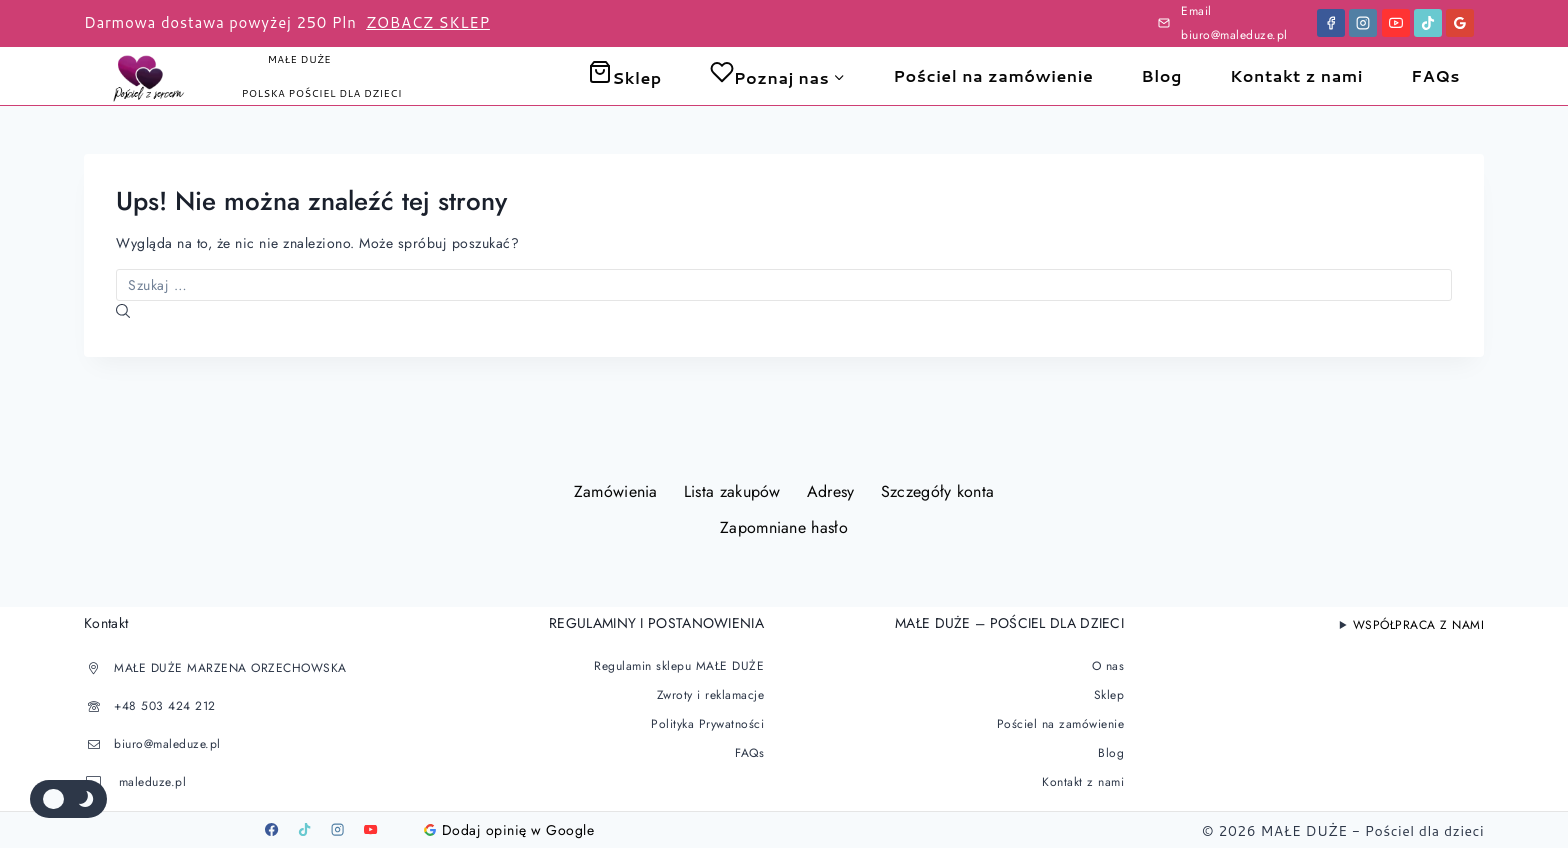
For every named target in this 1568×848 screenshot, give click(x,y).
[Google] (404, 830)
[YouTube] (1396, 23)
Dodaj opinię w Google (509, 830)
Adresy (831, 491)
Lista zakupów (732, 491)
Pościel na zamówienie (993, 75)
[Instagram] (1363, 23)
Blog (1161, 75)
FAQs (1435, 75)
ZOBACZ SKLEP (428, 22)
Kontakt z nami (1296, 75)
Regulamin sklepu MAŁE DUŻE (679, 666)
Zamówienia (616, 491)
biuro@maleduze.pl (167, 744)
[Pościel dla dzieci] (153, 75)
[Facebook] (1331, 23)
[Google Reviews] (1460, 23)
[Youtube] (371, 830)
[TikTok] (1428, 23)
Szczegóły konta (938, 491)
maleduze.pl (150, 782)
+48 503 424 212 (165, 706)
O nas (1108, 666)
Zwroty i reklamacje (711, 695)
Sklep (625, 77)
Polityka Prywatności (707, 724)
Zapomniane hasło (784, 527)
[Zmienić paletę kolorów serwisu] (68, 799)
